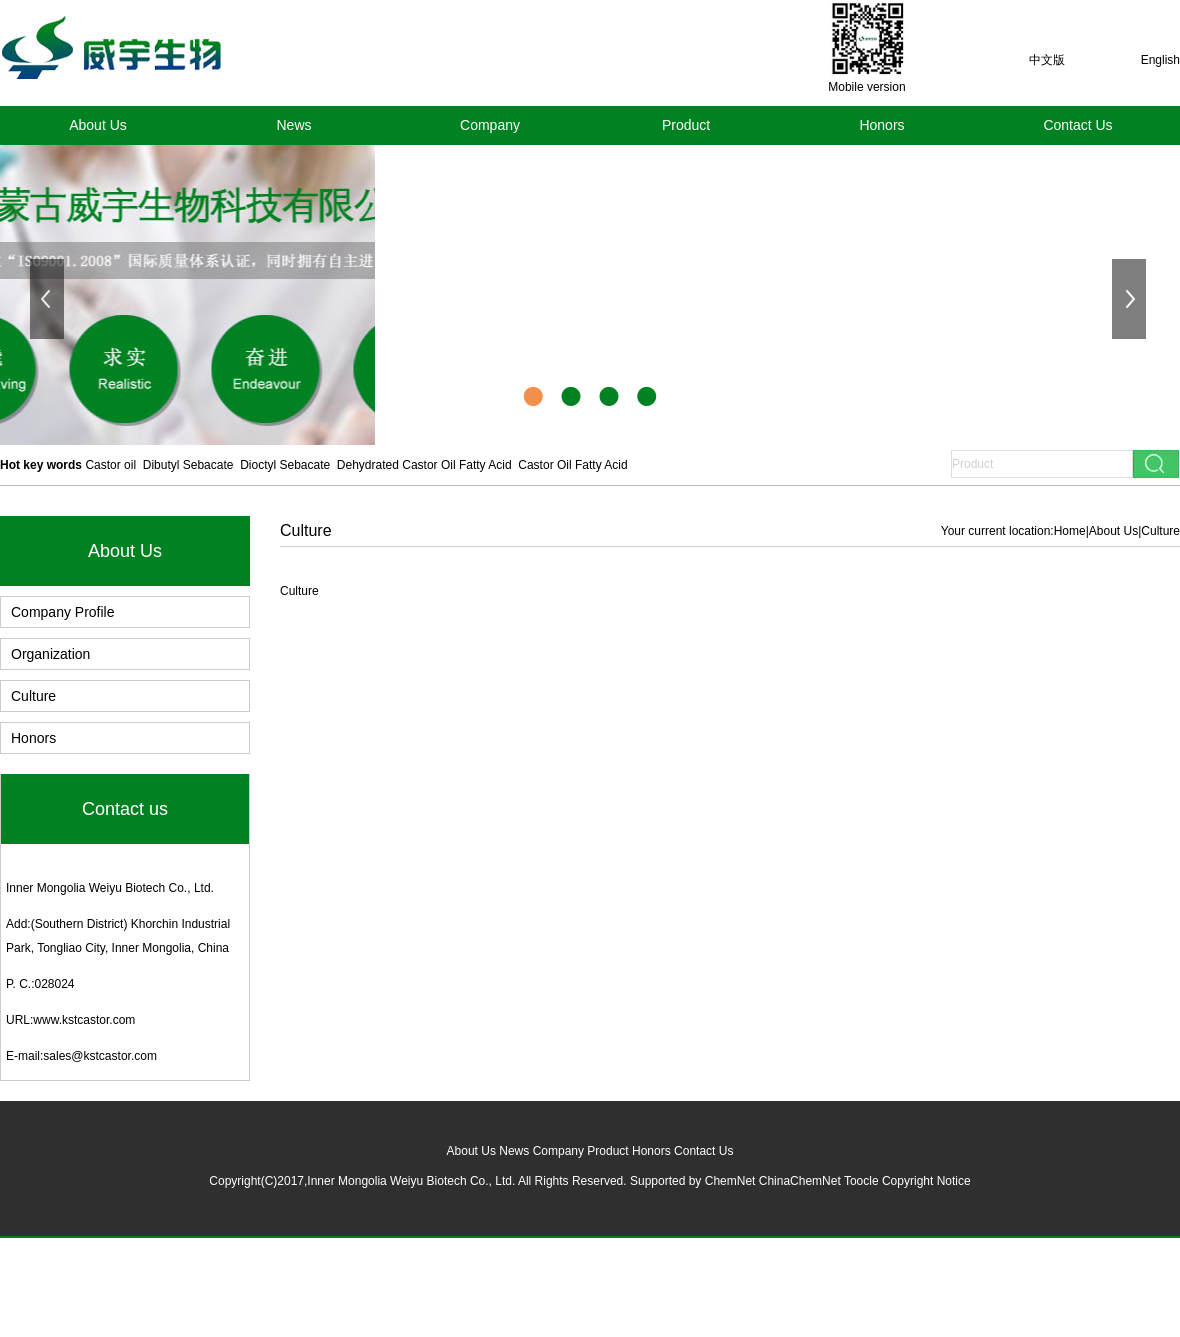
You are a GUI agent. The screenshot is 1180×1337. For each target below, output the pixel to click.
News (293, 125)
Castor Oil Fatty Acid (572, 465)
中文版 (1047, 60)
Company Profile (63, 612)
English (1160, 60)
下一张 (1131, 299)
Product (686, 125)
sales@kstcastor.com (100, 1056)
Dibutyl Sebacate (188, 465)
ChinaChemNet (800, 1181)
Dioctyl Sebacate (285, 465)
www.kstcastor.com (84, 1020)
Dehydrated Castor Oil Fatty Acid (424, 465)
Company (490, 125)
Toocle (861, 1181)
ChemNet (730, 1181)
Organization (50, 654)
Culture (33, 696)
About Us (98, 125)
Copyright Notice (926, 1181)
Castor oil (110, 465)
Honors (881, 125)
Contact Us (1077, 125)
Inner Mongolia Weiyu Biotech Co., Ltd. (110, 888)
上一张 (49, 299)
